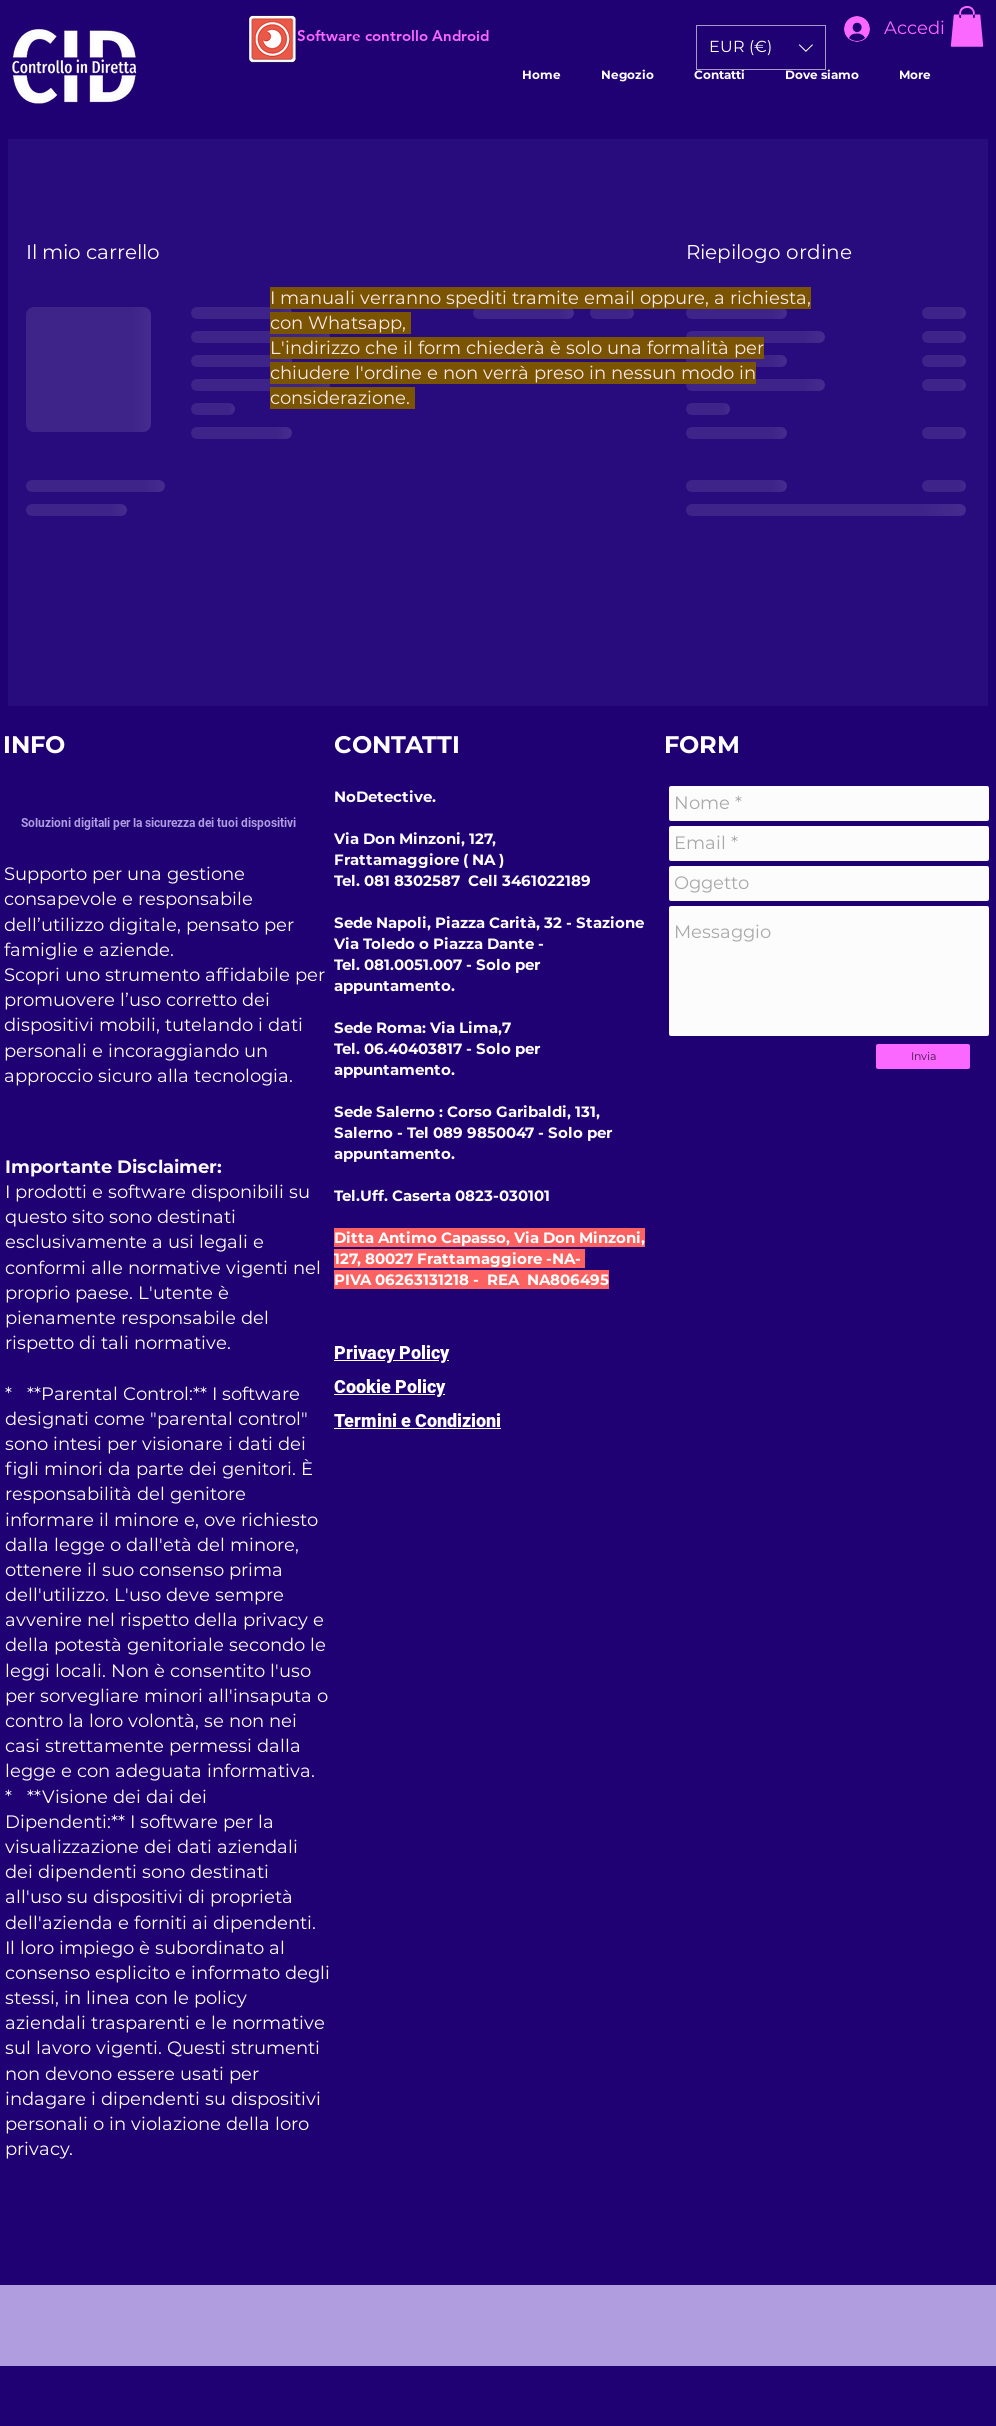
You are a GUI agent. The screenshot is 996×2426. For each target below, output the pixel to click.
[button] (967, 26)
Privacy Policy (391, 1352)
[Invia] (923, 1056)
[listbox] (761, 47)
